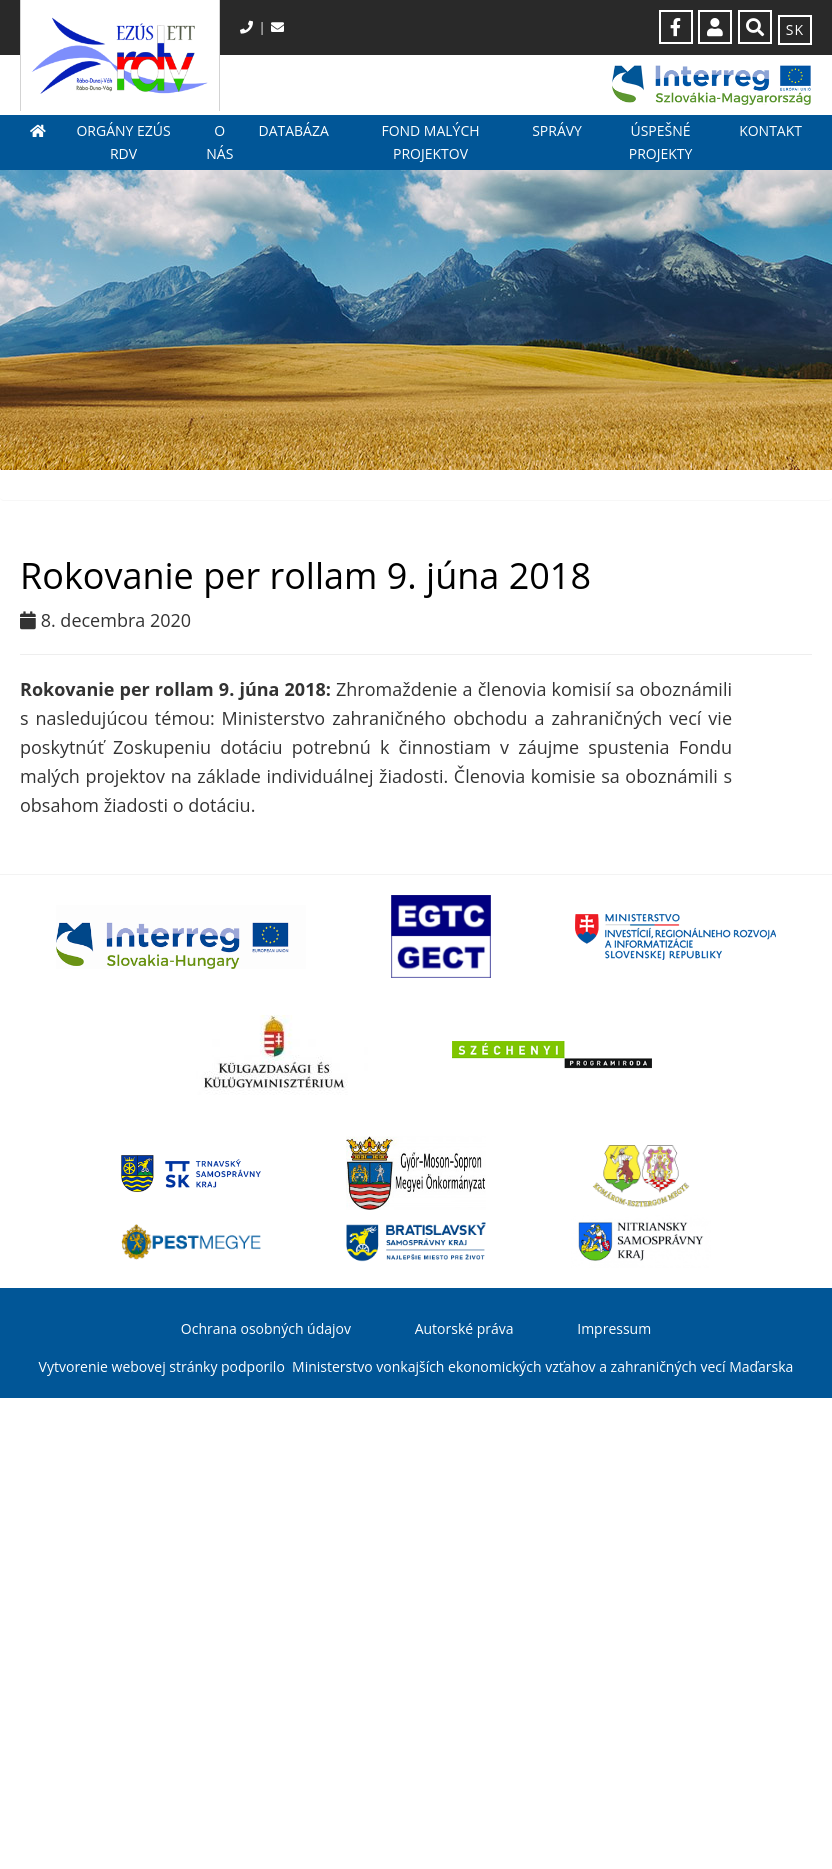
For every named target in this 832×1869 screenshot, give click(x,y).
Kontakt (770, 130)
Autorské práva (464, 1328)
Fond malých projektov (430, 141)
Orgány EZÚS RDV (123, 141)
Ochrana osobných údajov (266, 1328)
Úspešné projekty (661, 141)
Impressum (614, 1328)
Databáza (293, 130)
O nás (219, 141)
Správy (557, 130)
